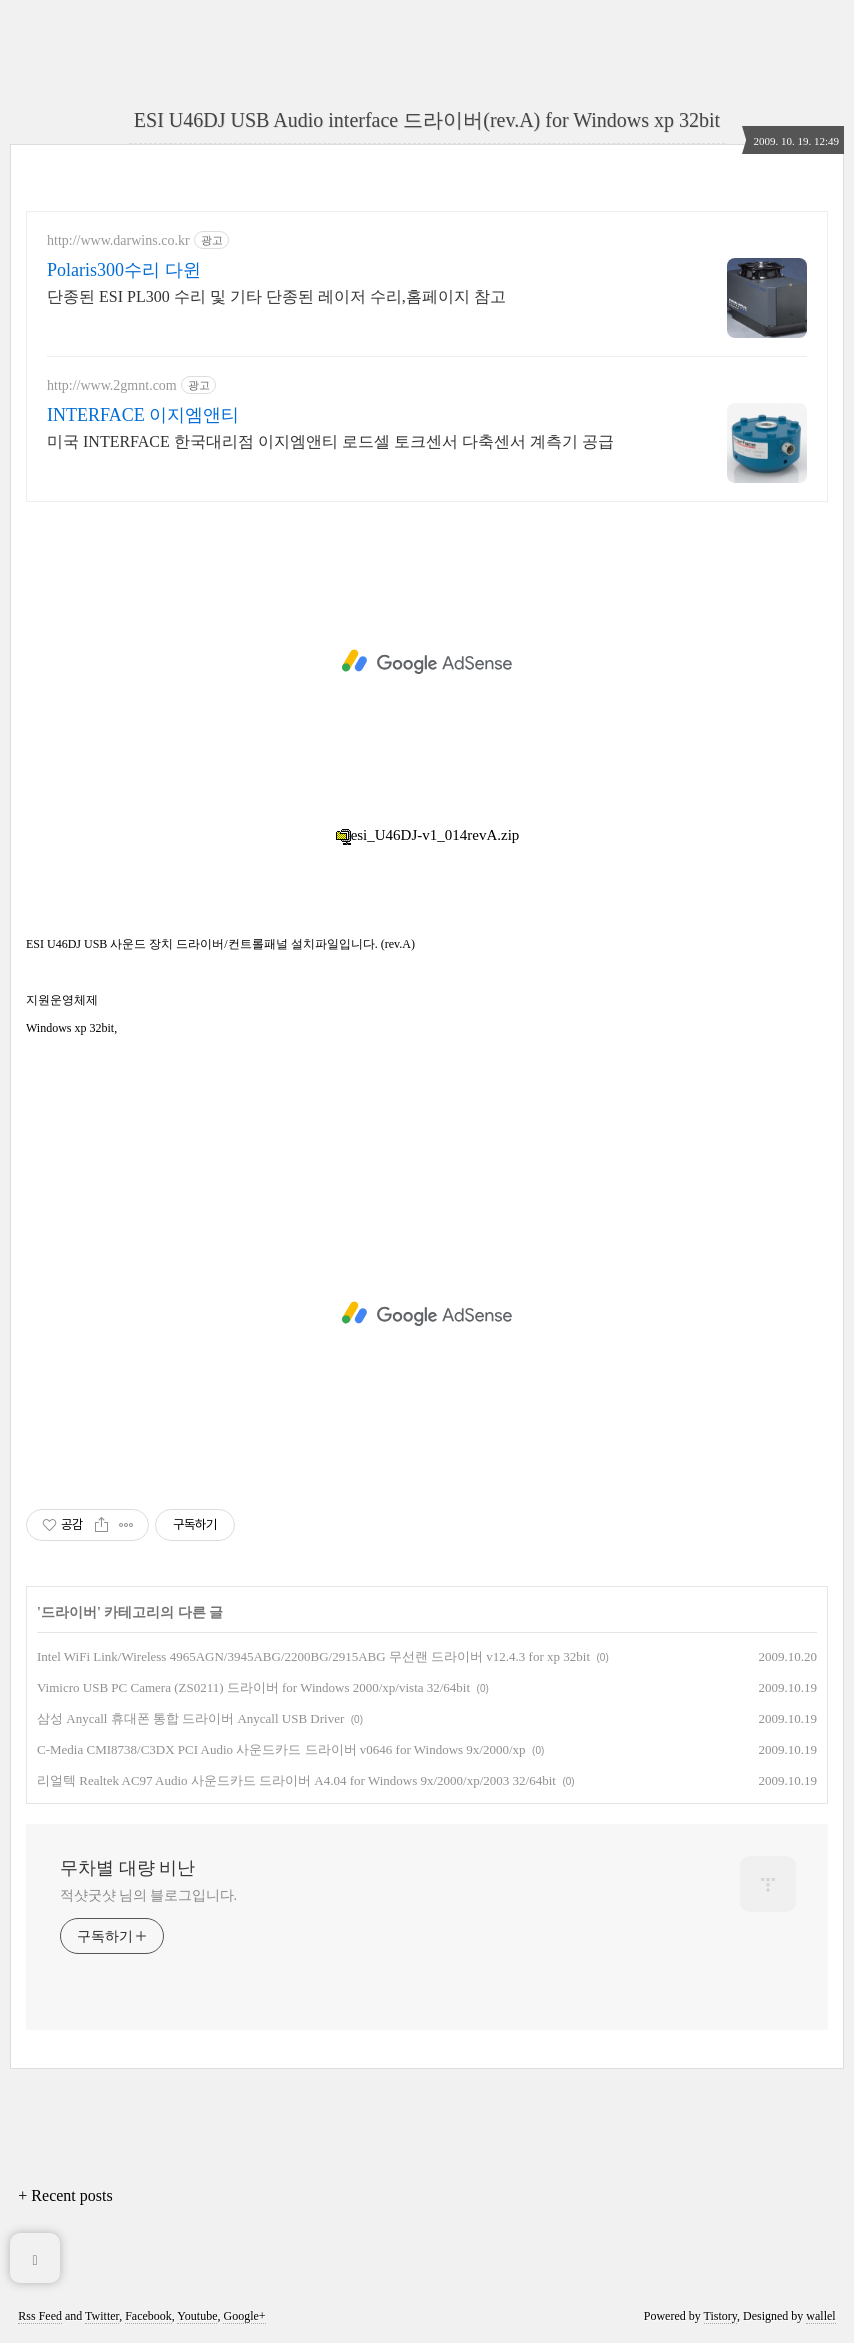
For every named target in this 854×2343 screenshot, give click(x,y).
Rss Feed (40, 2316)
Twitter (102, 2316)
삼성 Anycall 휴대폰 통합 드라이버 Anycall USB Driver (190, 1718)
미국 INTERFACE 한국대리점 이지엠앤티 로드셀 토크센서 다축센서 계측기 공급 (330, 441)
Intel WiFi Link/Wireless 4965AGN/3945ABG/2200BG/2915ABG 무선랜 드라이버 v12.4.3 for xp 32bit (313, 1656)
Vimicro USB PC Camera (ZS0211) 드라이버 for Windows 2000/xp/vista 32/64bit (253, 1687)
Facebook (148, 2316)
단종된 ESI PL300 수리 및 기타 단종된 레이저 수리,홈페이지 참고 (276, 296)
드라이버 (69, 1612)
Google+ (244, 2316)
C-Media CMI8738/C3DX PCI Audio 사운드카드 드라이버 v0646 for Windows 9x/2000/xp (281, 1749)
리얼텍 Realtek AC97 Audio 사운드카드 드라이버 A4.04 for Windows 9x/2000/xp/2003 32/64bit (296, 1780)
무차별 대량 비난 (127, 1868)
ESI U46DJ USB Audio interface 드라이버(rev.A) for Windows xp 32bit (427, 120)
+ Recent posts (65, 2195)
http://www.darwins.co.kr (118, 240)
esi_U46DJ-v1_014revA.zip (427, 835)
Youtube (197, 2316)
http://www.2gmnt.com (112, 385)
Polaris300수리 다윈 (124, 270)
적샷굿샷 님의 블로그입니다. (148, 1895)
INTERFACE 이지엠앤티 (143, 415)
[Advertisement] (427, 662)
